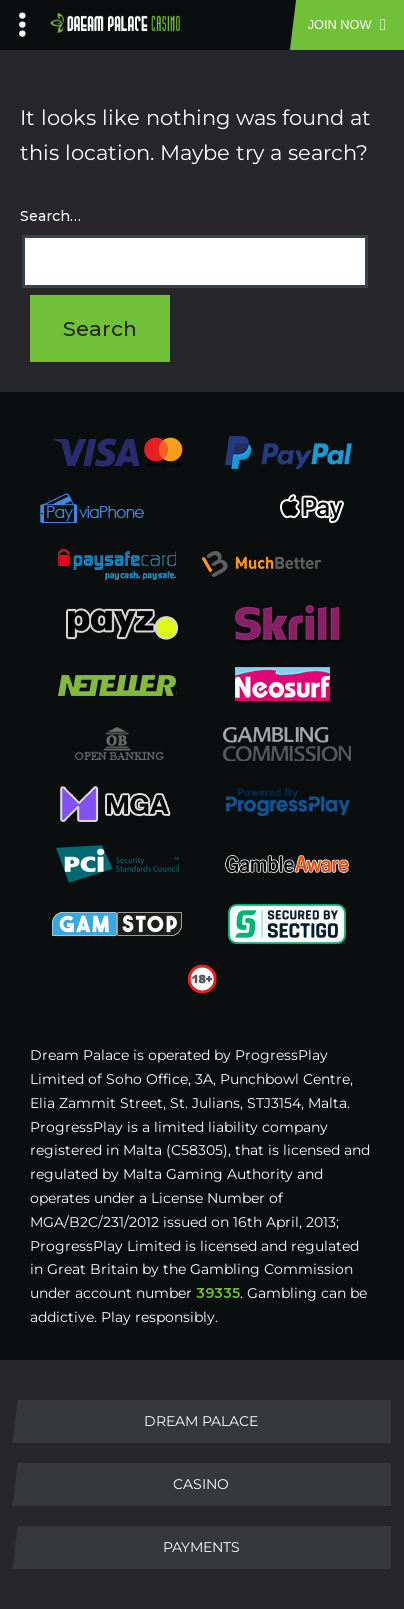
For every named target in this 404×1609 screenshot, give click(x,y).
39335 (218, 1293)
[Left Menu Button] (22, 20)
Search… (50, 216)
